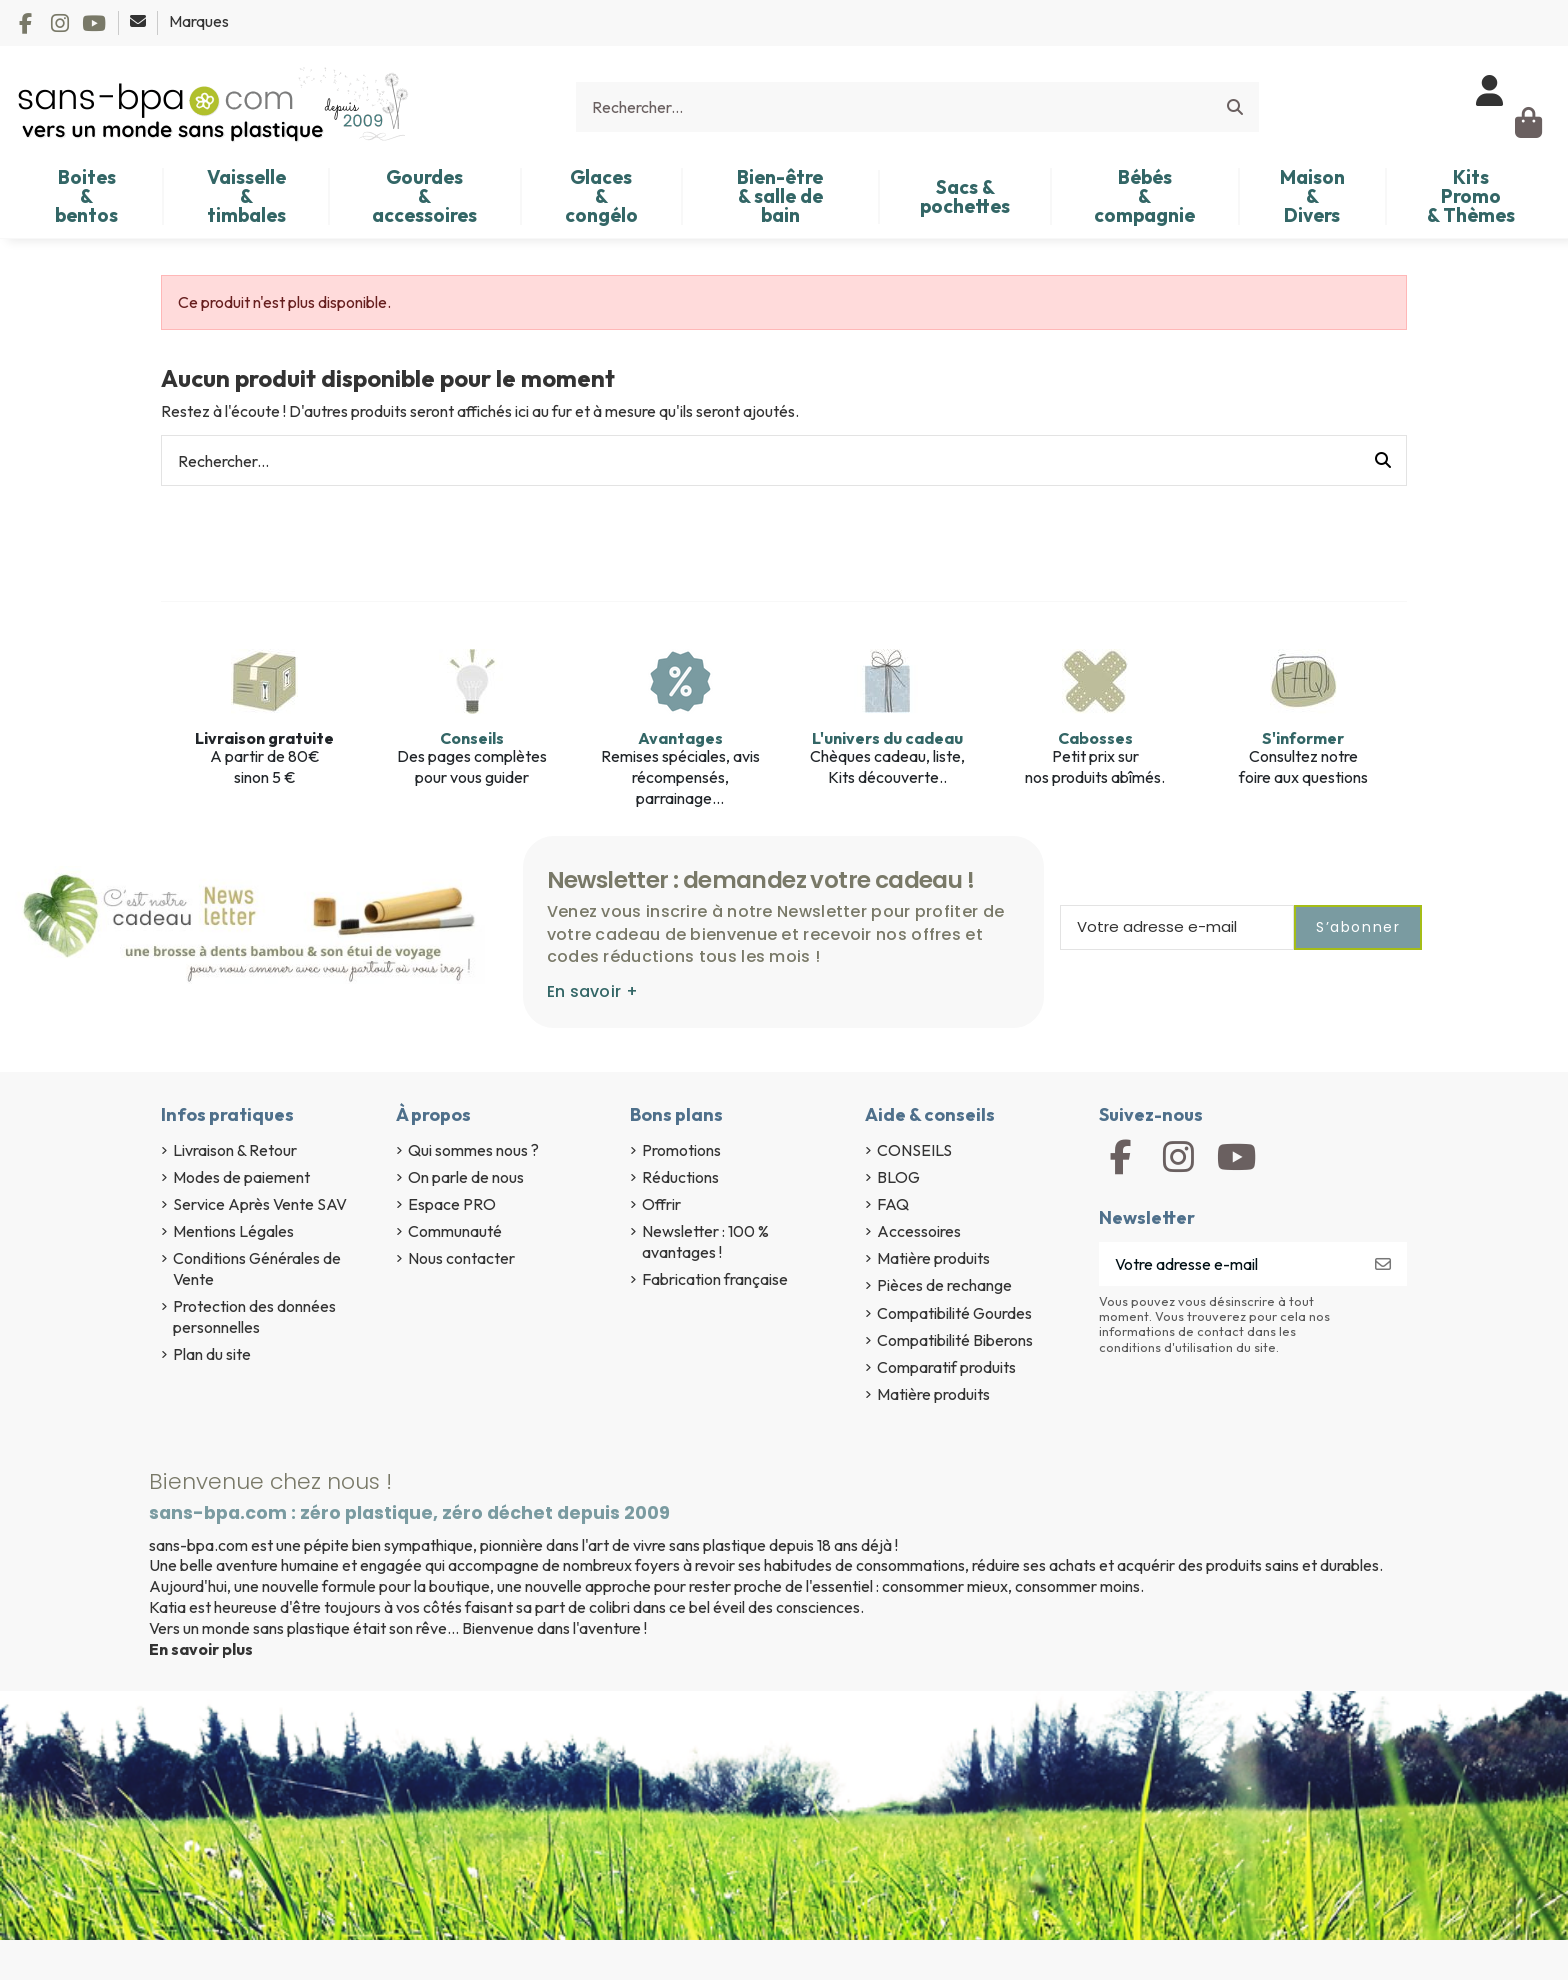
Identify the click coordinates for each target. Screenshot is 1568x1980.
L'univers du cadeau (887, 738)
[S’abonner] (1383, 1263)
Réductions (680, 1177)
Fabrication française (715, 1279)
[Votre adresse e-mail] (1229, 1263)
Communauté (455, 1231)
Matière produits (933, 1258)
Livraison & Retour (235, 1150)
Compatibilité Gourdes (954, 1313)
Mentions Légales (233, 1231)
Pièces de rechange (944, 1285)
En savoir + (592, 991)
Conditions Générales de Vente (257, 1268)
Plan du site (212, 1354)
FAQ (893, 1204)
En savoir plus (201, 1649)
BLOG (898, 1177)
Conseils (472, 738)
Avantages (680, 738)
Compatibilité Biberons (955, 1340)
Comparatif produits (946, 1367)
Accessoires (919, 1231)
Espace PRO (452, 1204)
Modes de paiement (241, 1177)
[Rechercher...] (1235, 107)
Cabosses (1095, 738)
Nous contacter (461, 1258)
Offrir (661, 1204)
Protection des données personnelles (254, 1316)
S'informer (1303, 738)
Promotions (681, 1150)
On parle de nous (466, 1177)
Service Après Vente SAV (260, 1204)
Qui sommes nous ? (473, 1150)
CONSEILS (914, 1150)
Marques (199, 21)
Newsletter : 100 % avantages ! (705, 1241)
